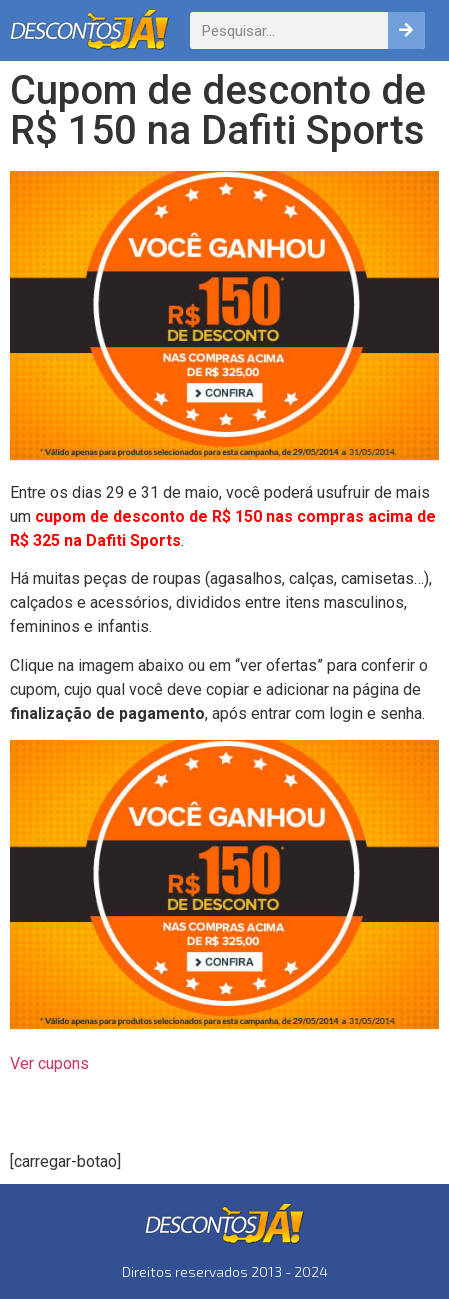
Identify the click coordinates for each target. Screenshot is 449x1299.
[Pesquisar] (406, 30)
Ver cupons (49, 1063)
